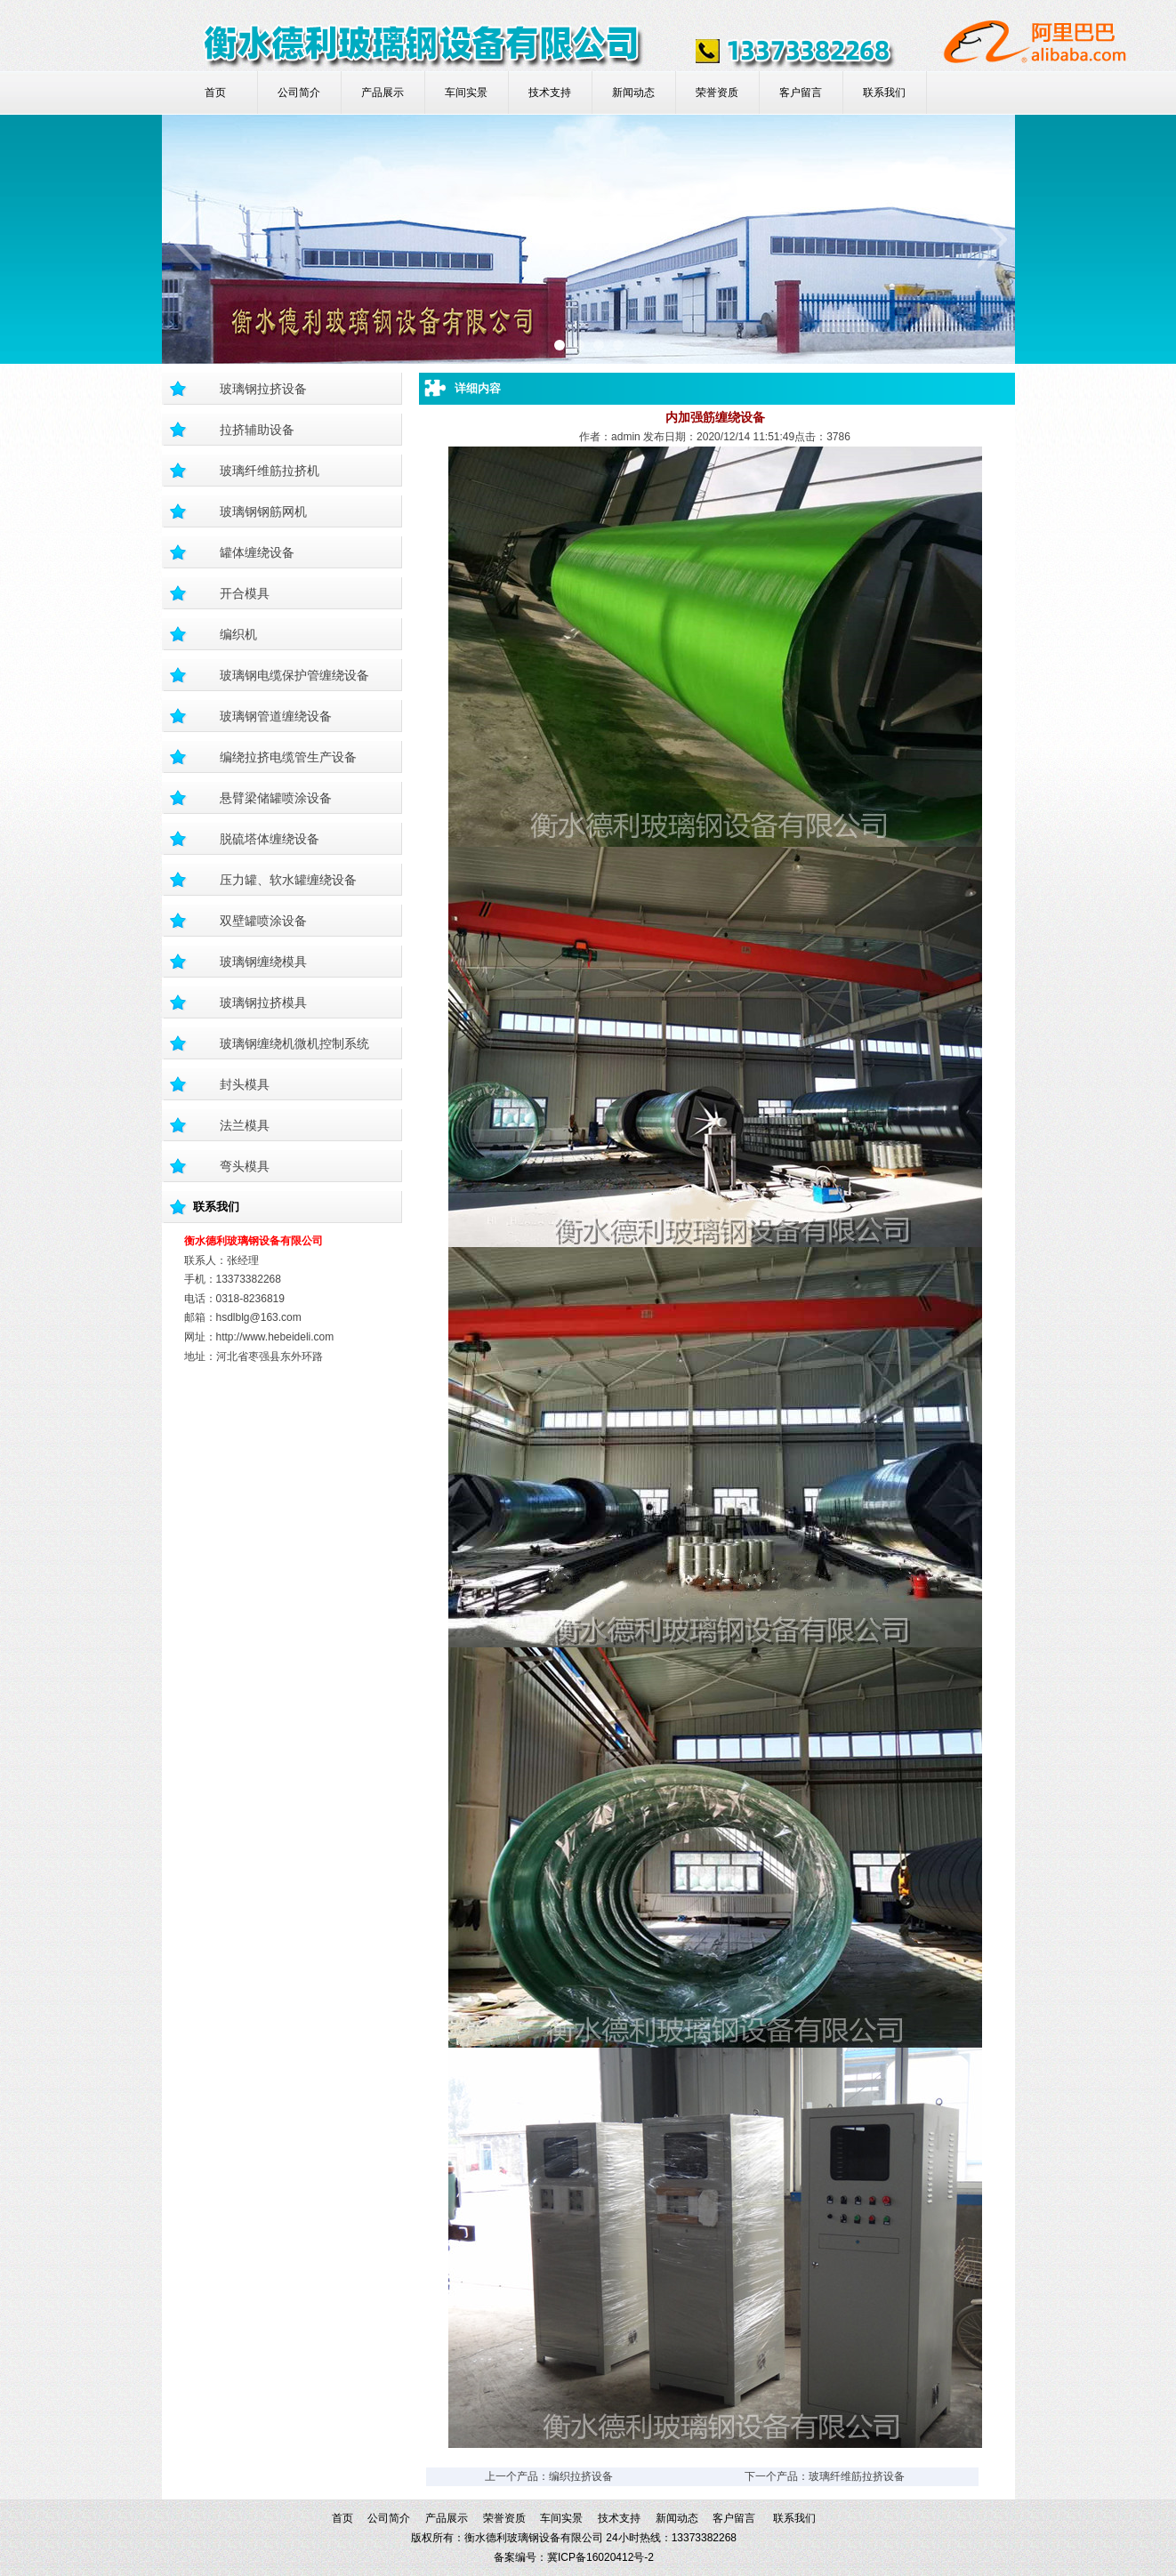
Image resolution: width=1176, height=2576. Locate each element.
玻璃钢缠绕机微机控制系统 (294, 1043)
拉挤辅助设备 (257, 430)
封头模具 (245, 1084)
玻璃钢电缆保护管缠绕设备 (294, 675)
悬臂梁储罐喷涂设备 (276, 798)
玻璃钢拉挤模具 (263, 1002)
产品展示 (382, 92)
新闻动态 (633, 92)
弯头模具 (245, 1166)
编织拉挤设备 (581, 2476)
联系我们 (884, 92)
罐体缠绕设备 (257, 552)
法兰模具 (245, 1125)
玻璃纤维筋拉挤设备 (857, 2476)
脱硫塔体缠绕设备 (269, 839)
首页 (215, 92)
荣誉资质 (717, 92)
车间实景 (466, 92)
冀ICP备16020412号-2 (600, 2557)
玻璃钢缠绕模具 (263, 961)
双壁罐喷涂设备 (263, 921)
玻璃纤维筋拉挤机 (269, 470)
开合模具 (245, 593)
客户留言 (800, 92)
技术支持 (549, 92)
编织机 (238, 634)
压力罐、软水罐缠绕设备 (288, 880)
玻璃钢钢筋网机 (263, 511)
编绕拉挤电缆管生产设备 (288, 757)
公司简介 (299, 92)
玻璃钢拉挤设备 (263, 389)
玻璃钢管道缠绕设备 (276, 716)
